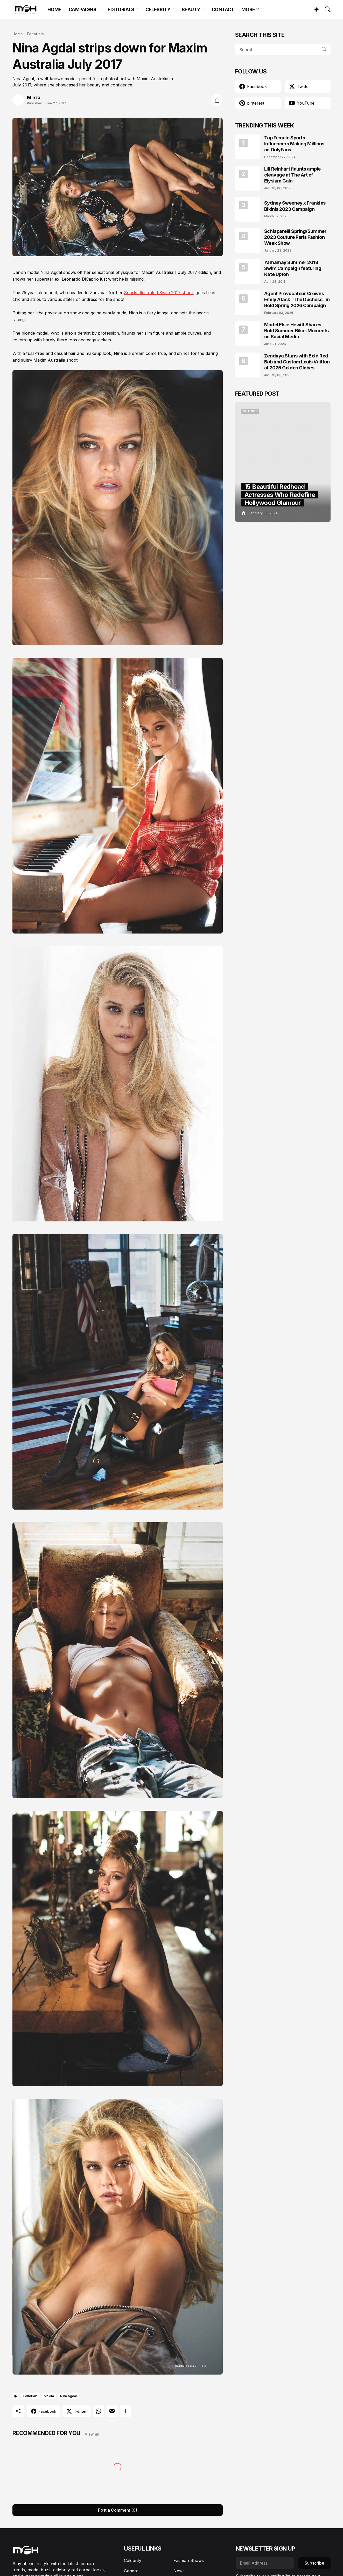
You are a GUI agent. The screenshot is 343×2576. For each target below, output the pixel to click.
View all (92, 2434)
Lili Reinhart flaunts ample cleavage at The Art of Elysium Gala (292, 175)
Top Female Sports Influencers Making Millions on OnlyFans (294, 144)
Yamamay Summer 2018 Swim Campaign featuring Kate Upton (292, 268)
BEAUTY (191, 9)
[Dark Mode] (314, 9)
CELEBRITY (157, 9)
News (179, 2570)
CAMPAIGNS (82, 9)
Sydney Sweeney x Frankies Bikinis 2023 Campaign (295, 206)
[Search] (325, 9)
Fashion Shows (188, 2560)
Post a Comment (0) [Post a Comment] (117, 2510)
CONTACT (223, 9)
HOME (54, 9)
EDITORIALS (121, 9)
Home (17, 34)
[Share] (217, 100)
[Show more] (125, 2411)
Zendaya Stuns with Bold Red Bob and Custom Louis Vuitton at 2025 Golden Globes (297, 362)
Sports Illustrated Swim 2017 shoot (158, 292)
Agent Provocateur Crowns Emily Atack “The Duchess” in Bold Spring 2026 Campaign (297, 299)
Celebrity (132, 2560)
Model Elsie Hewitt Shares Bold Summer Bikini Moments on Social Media (296, 331)
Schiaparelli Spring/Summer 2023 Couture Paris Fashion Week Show (295, 237)
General (131, 2570)
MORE (248, 9)
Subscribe (314, 2563)
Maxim (49, 2396)
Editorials (35, 34)
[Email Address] (265, 2563)
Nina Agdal (68, 2396)
